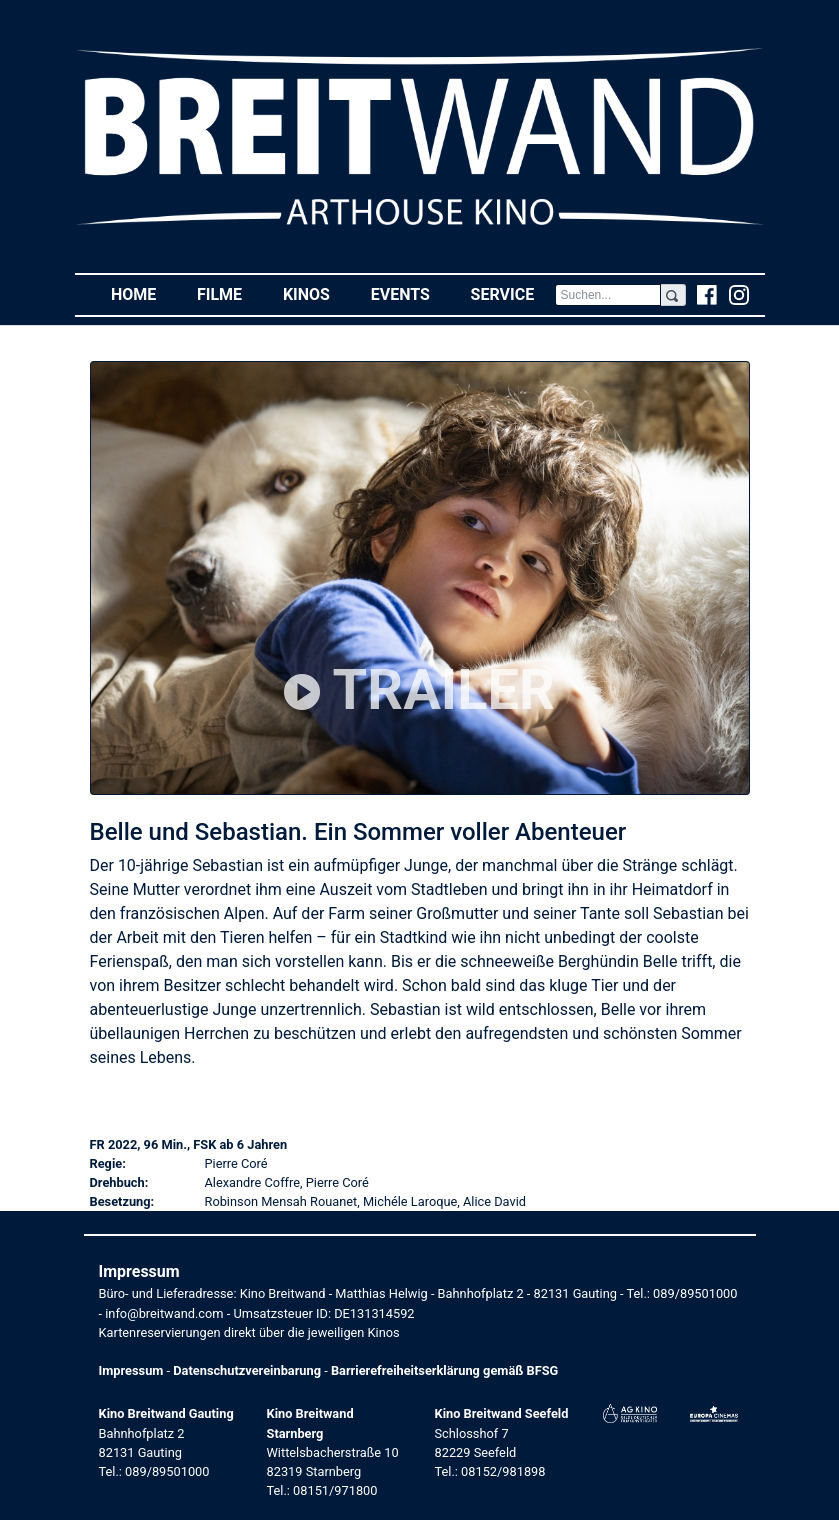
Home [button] (144, 293)
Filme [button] (230, 293)
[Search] (608, 295)
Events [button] (411, 293)
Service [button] (513, 293)
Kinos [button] (316, 293)
